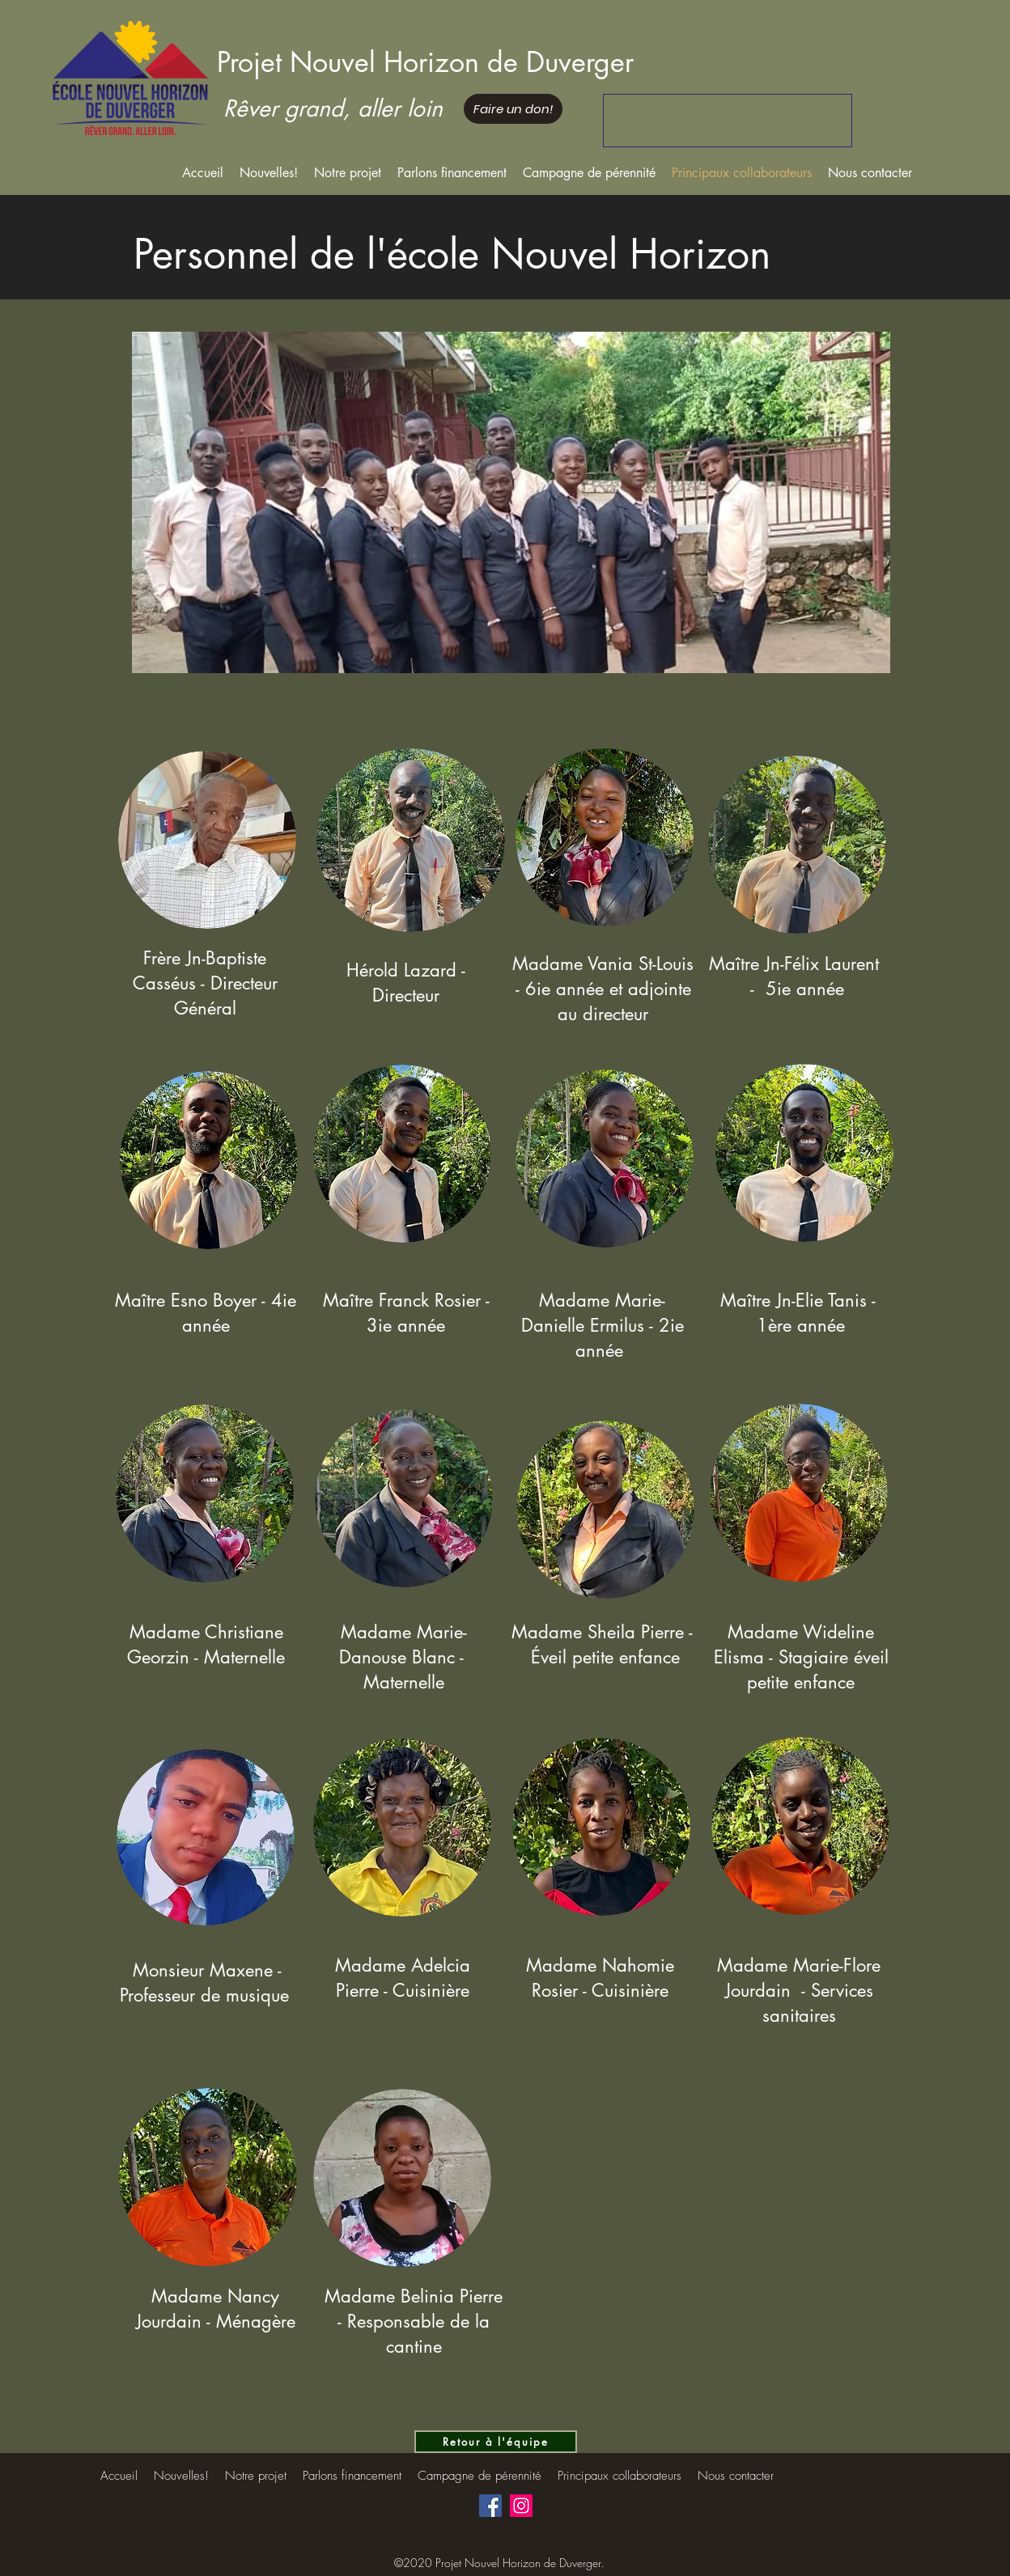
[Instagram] (521, 2505)
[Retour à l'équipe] (495, 2441)
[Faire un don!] (513, 109)
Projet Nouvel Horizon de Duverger (425, 62)
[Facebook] (490, 2505)
